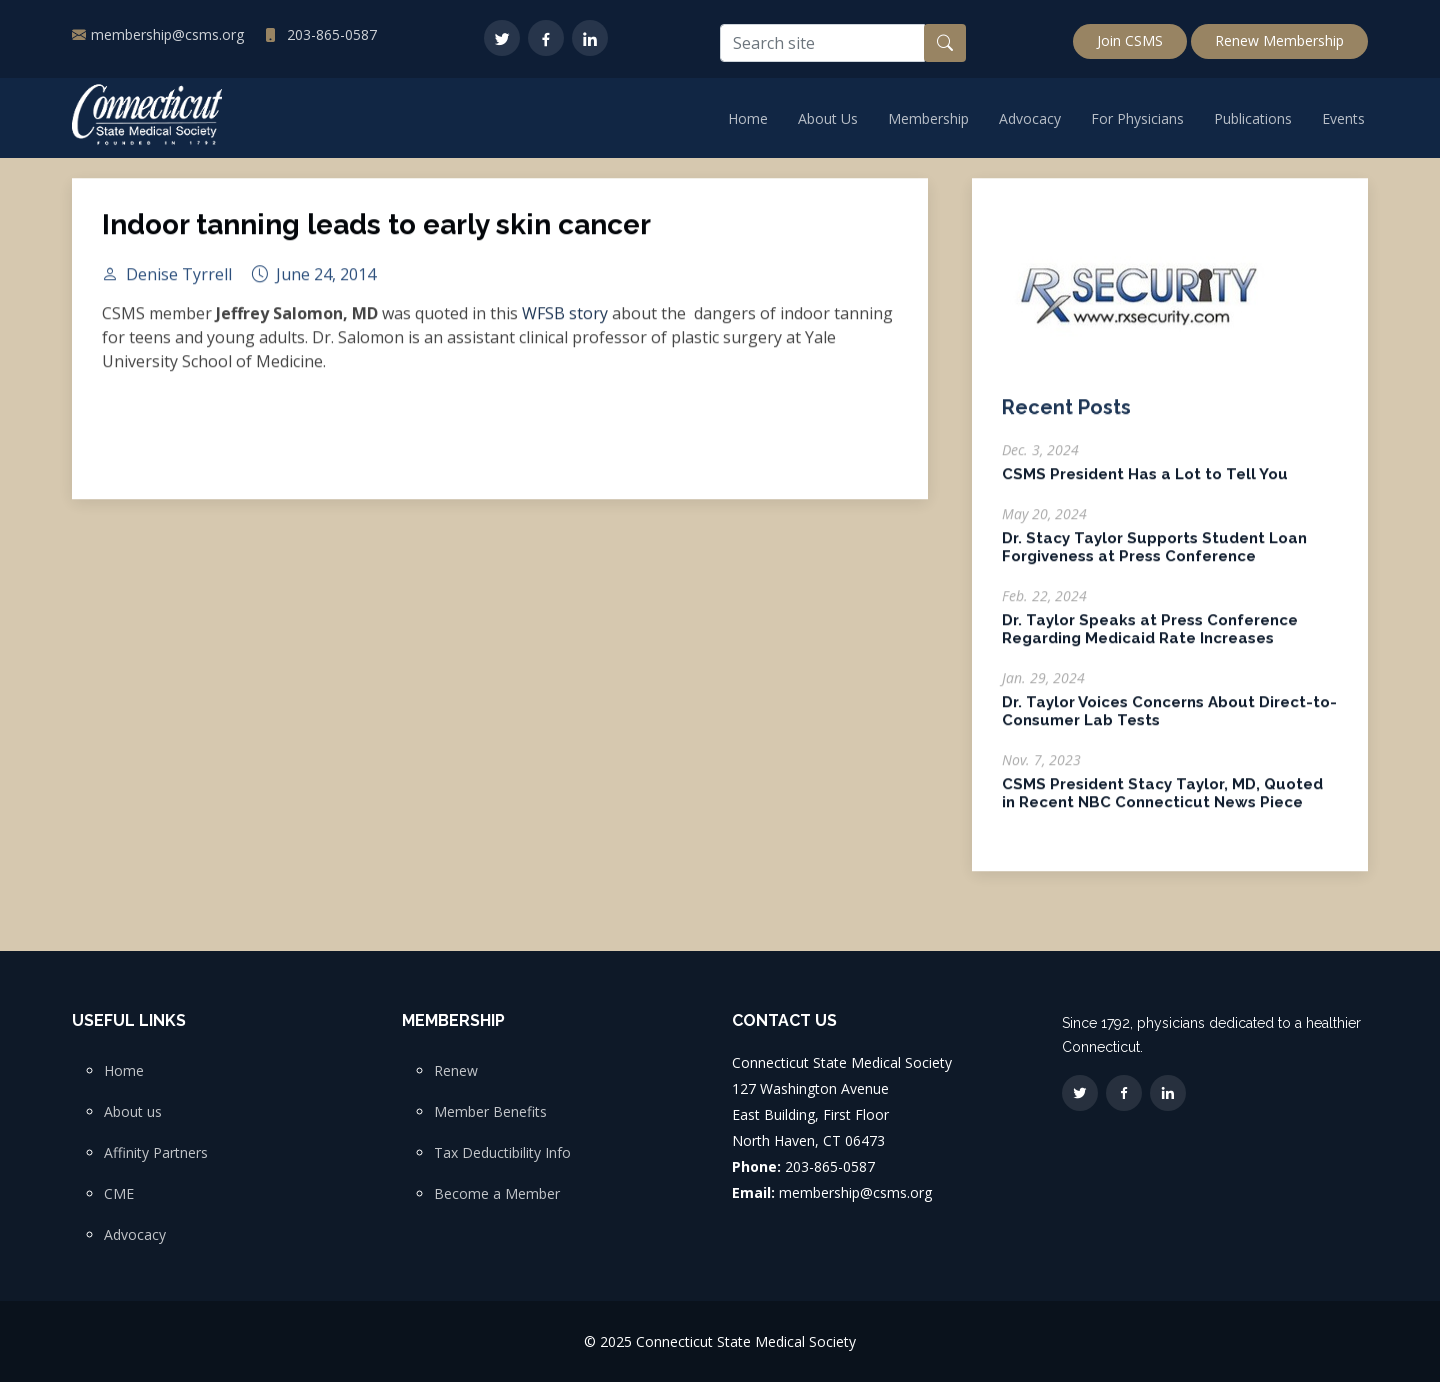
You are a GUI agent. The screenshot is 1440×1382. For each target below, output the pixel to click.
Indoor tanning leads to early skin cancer (376, 235)
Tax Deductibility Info (502, 1153)
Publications (1253, 118)
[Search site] (822, 43)
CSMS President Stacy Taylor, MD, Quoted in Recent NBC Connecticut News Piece (1162, 804)
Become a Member (497, 1194)
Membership (928, 118)
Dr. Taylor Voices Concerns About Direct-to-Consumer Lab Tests (1169, 722)
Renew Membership (1279, 40)
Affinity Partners (156, 1153)
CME (119, 1194)
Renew (456, 1071)
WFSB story (565, 324)
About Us (828, 118)
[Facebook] (546, 38)
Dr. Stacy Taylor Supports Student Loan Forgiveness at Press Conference (1154, 558)
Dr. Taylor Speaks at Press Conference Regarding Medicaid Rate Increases (1150, 640)
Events (1343, 118)
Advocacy (1030, 118)
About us (133, 1112)
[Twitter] (502, 38)
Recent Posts (1066, 418)
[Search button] (945, 43)
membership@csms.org (167, 34)
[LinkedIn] (590, 38)
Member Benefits (490, 1112)
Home (748, 118)
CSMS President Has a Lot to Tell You (1145, 485)
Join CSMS (1130, 40)
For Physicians (1137, 118)
